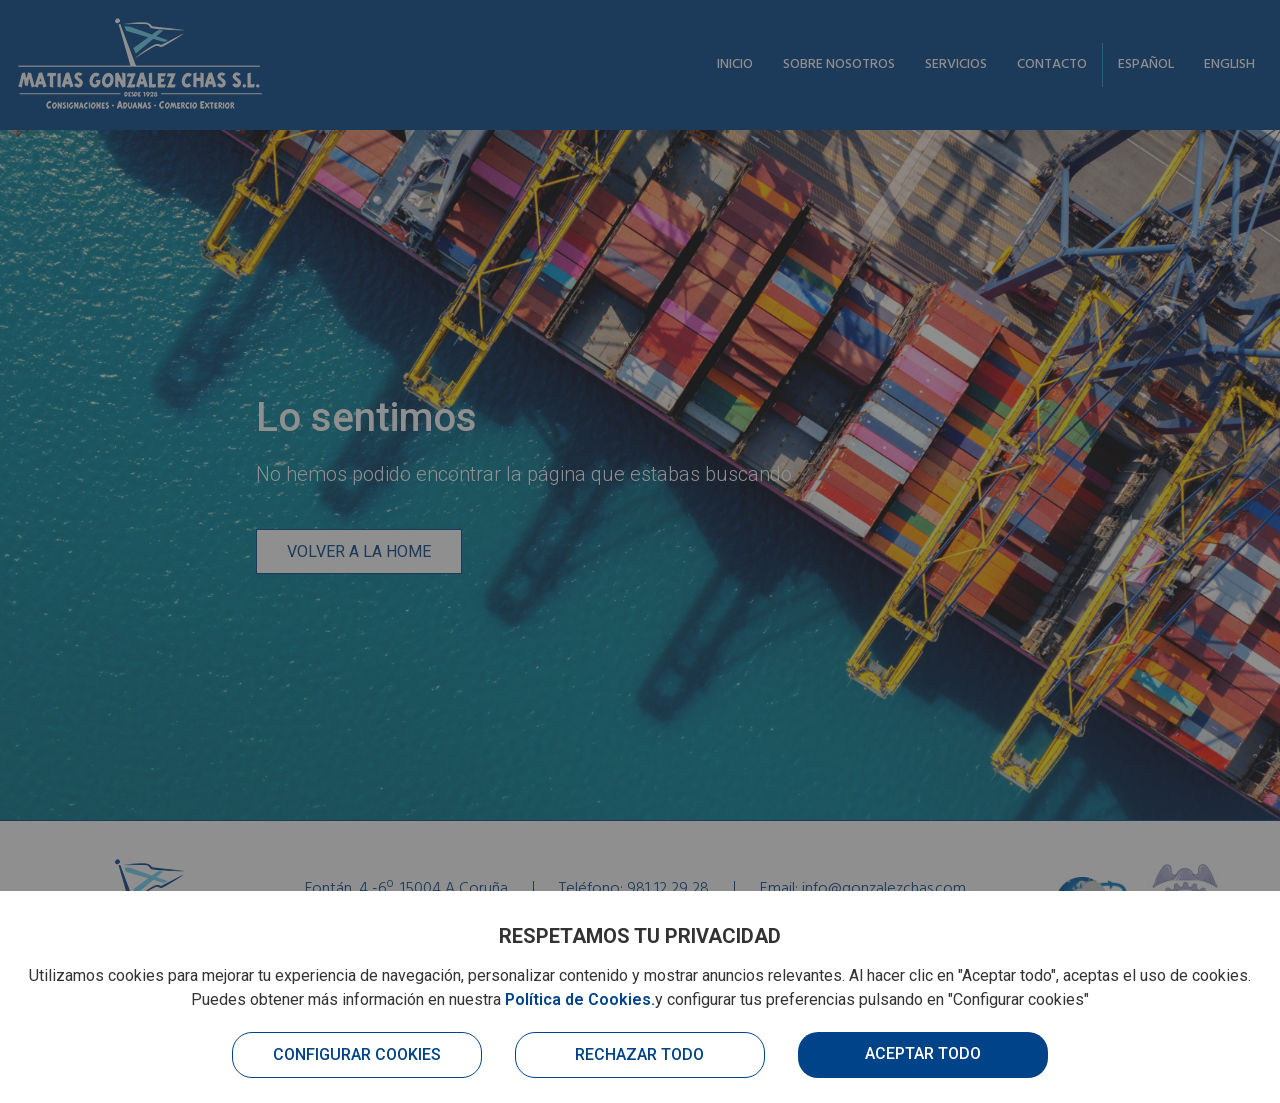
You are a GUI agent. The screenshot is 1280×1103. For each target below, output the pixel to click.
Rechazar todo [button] (639, 1054)
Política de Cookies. (580, 999)
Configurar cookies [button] (357, 1054)
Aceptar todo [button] (923, 1053)
